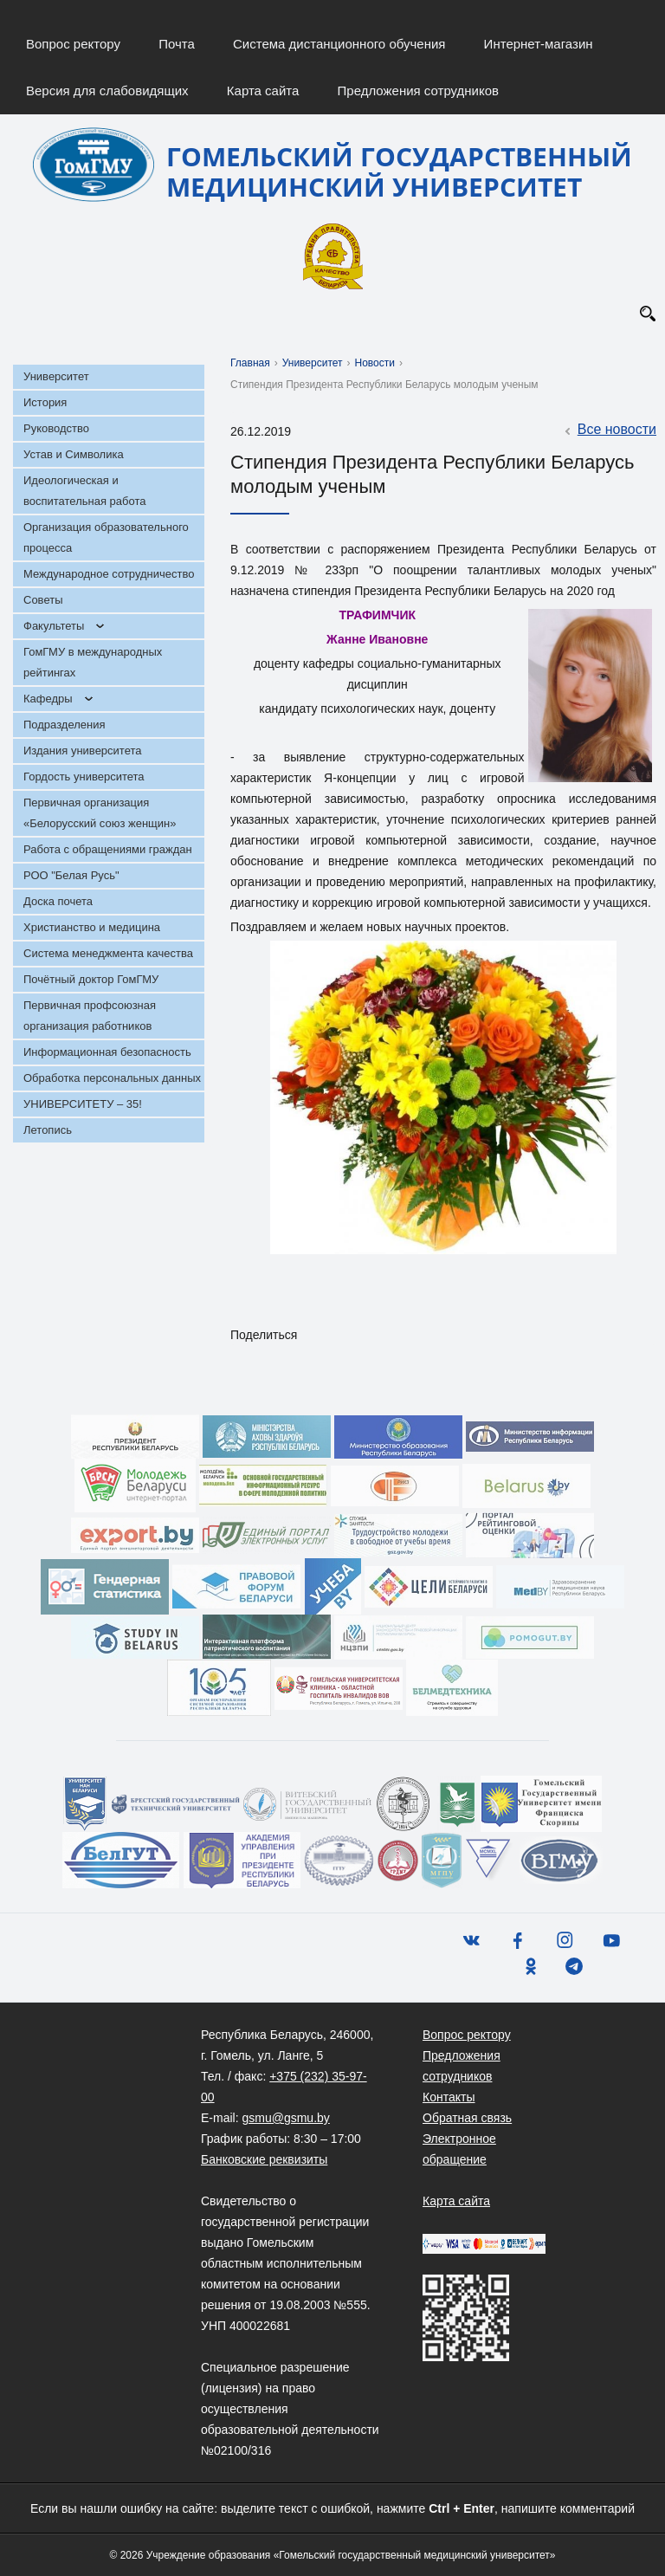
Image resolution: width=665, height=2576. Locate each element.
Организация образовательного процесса (106, 537)
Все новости (608, 430)
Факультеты (53, 625)
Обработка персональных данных (112, 1077)
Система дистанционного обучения (339, 43)
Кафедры (48, 698)
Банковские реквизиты (264, 2159)
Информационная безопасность (107, 1051)
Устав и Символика (73, 454)
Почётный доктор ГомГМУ (90, 979)
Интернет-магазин (538, 43)
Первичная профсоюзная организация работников (89, 1015)
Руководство (56, 428)
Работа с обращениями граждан (107, 849)
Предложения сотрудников (419, 90)
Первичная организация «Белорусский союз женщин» (99, 813)
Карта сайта (263, 90)
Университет (56, 376)
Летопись (47, 1129)
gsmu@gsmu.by (285, 2118)
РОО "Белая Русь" (71, 875)
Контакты (449, 2097)
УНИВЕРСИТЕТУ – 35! (82, 1103)
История (45, 402)
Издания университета (82, 750)
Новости (375, 363)
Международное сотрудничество (108, 573)
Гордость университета (84, 776)
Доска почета (58, 901)
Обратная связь (467, 2118)
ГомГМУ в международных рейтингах (92, 662)
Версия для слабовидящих (107, 90)
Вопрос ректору (73, 43)
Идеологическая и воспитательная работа (84, 491)
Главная (250, 363)
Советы (42, 599)
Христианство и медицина (91, 927)
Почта (176, 43)
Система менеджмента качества (108, 953)
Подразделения (64, 724)
